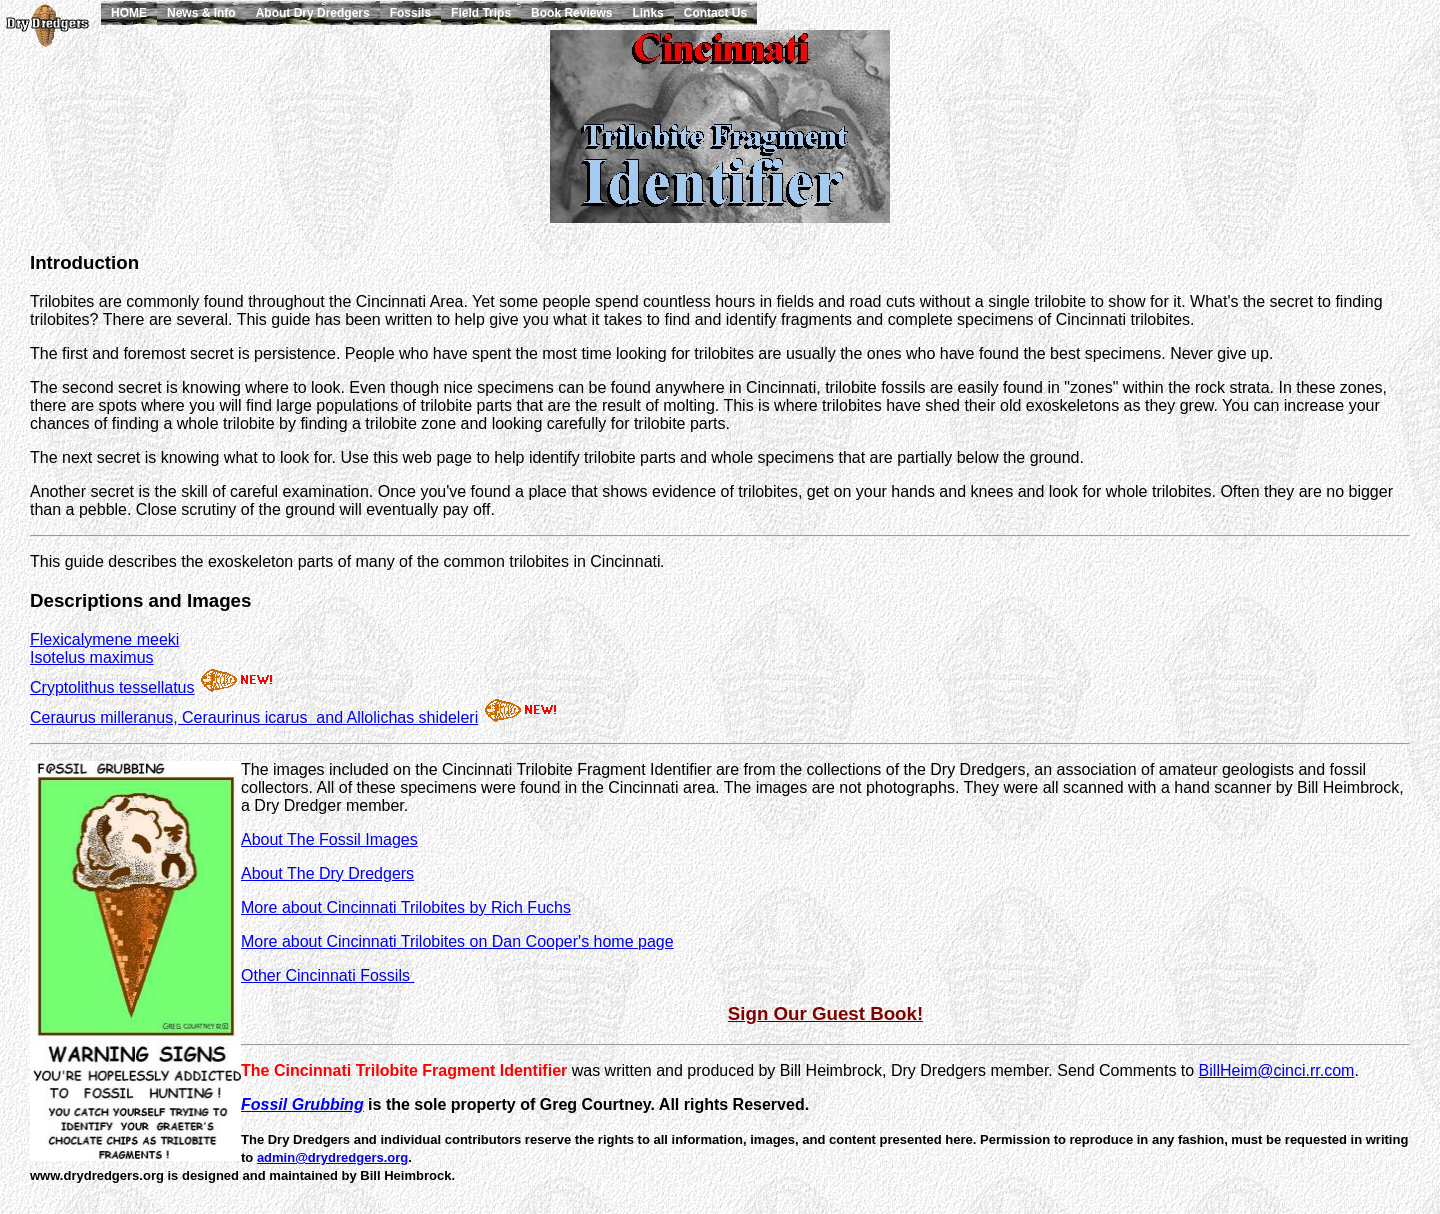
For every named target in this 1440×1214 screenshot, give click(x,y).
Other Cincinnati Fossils (327, 975)
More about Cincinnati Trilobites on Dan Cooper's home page (457, 941)
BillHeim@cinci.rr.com (1277, 1070)
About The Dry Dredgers (327, 873)
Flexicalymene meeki (104, 639)
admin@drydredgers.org (332, 1157)
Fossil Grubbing (302, 1104)
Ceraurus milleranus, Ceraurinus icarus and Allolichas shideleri (254, 717)
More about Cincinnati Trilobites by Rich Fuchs (406, 907)
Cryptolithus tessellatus (112, 687)
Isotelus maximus (92, 657)
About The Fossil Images (329, 839)
